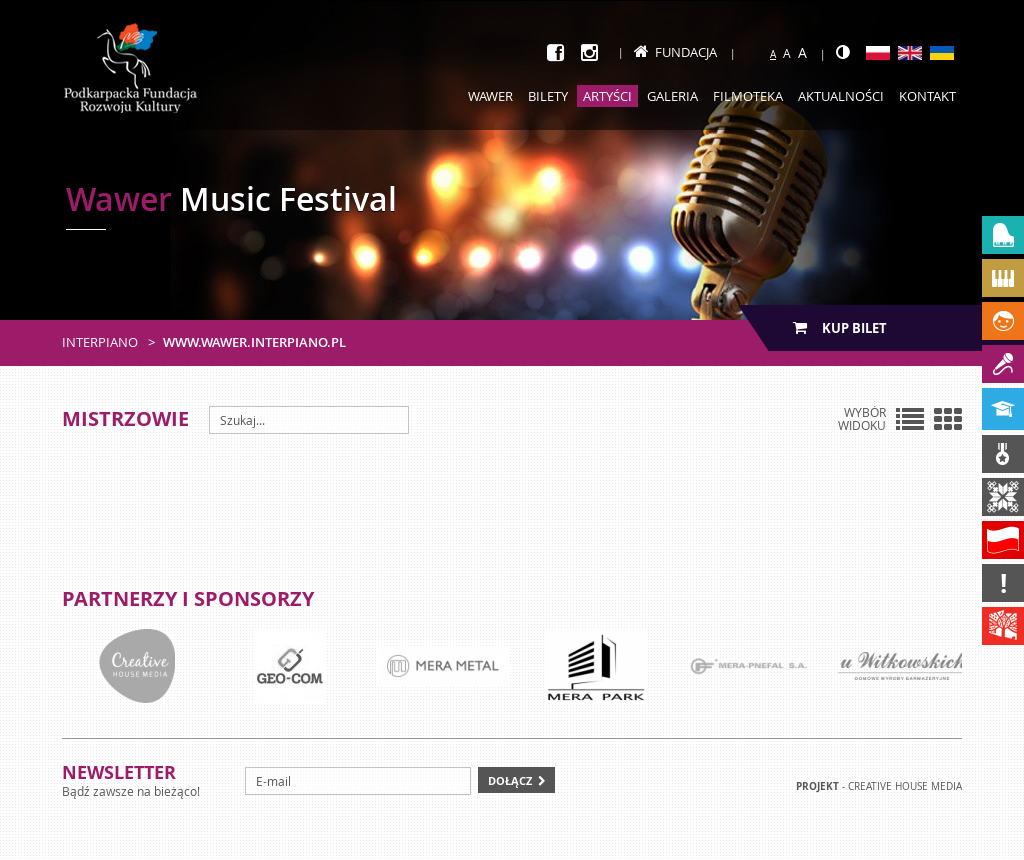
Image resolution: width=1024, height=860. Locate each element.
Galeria (672, 96)
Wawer (490, 96)
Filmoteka (748, 96)
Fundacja (675, 52)
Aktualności (841, 96)
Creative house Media (905, 786)
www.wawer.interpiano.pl (254, 342)
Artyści (607, 96)
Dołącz (510, 780)
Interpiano (100, 342)
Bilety (548, 96)
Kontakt (927, 96)
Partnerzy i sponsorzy (188, 598)
